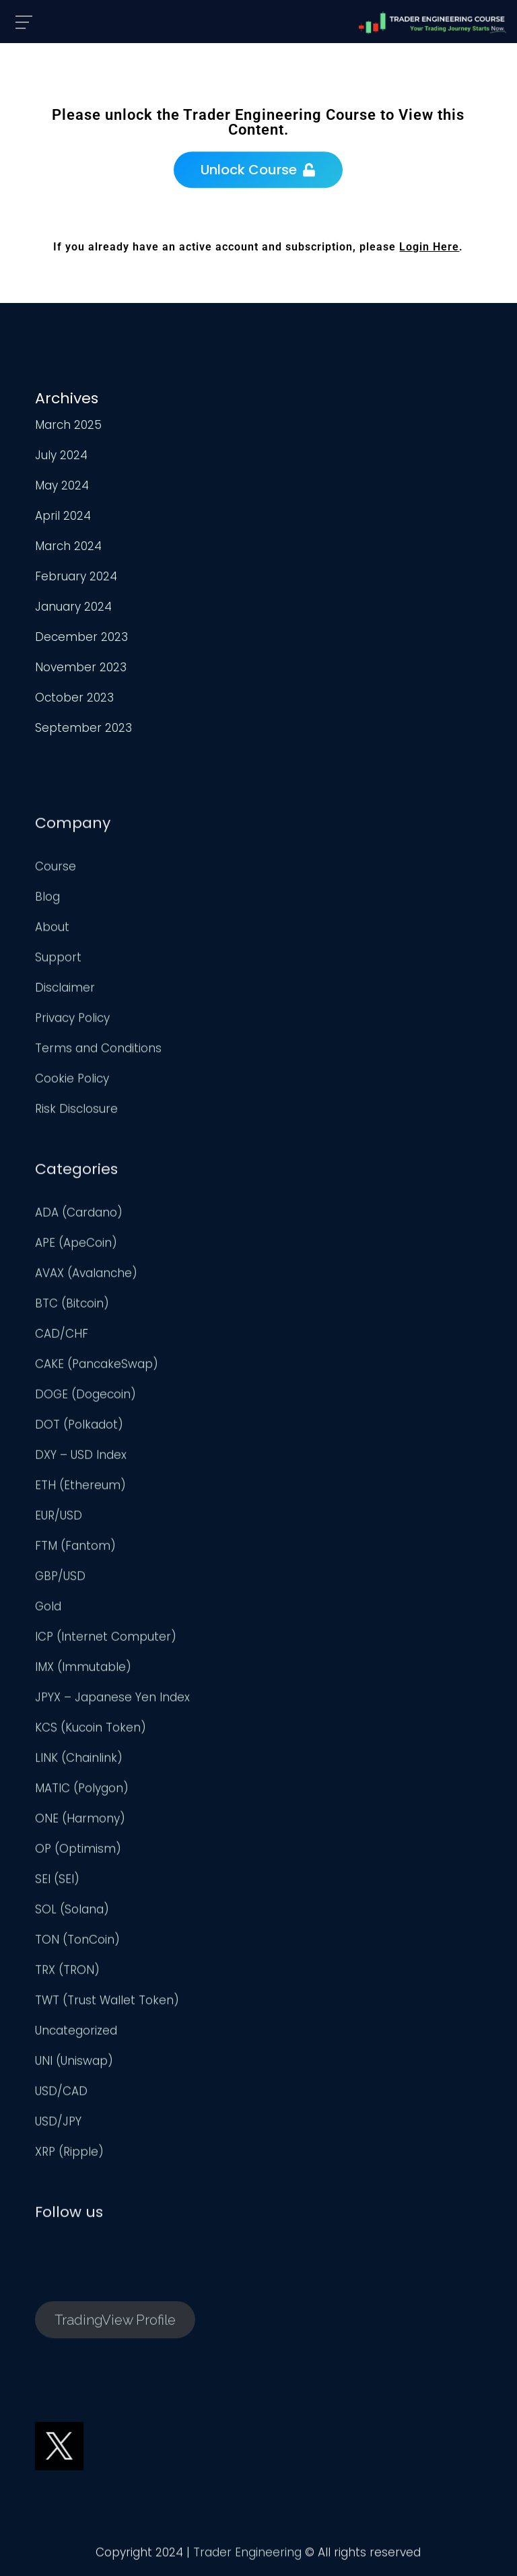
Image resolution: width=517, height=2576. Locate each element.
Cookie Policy (72, 1082)
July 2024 (61, 455)
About (52, 930)
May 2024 (62, 485)
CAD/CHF (61, 1337)
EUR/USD (58, 1519)
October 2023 (74, 697)
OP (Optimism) (78, 1852)
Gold (48, 1610)
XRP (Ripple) (69, 2155)
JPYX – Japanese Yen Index (112, 1701)
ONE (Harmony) (80, 1822)
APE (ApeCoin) (76, 1246)
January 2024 (73, 607)
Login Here (429, 246)
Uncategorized (76, 2034)
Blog (47, 900)
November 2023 (81, 667)
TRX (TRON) (67, 1973)
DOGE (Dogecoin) (85, 1398)
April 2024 (63, 516)
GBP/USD (60, 1579)
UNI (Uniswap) (74, 2064)
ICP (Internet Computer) (105, 1640)
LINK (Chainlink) (79, 1761)
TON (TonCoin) (77, 1943)
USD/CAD (61, 2095)
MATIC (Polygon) (82, 1792)
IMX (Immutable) (83, 1670)
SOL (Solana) (72, 1913)
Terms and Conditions (98, 1052)
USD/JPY (58, 2125)
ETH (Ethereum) (80, 1489)
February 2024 (76, 576)
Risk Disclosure (76, 1112)
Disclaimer (65, 991)
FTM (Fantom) (75, 1549)
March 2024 (68, 546)
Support (58, 961)
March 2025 (68, 425)
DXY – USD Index (81, 1458)
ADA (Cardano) (79, 1216)
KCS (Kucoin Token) (90, 1731)
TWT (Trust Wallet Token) (107, 2004)
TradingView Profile (115, 2323)
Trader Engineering (247, 2556)
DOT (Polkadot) (79, 1428)
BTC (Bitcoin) (72, 1307)
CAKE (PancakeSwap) (96, 1367)
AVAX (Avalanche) (86, 1276)
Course (55, 870)
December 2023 (81, 637)
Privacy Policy (72, 1021)
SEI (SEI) (57, 1882)
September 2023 (83, 728)
